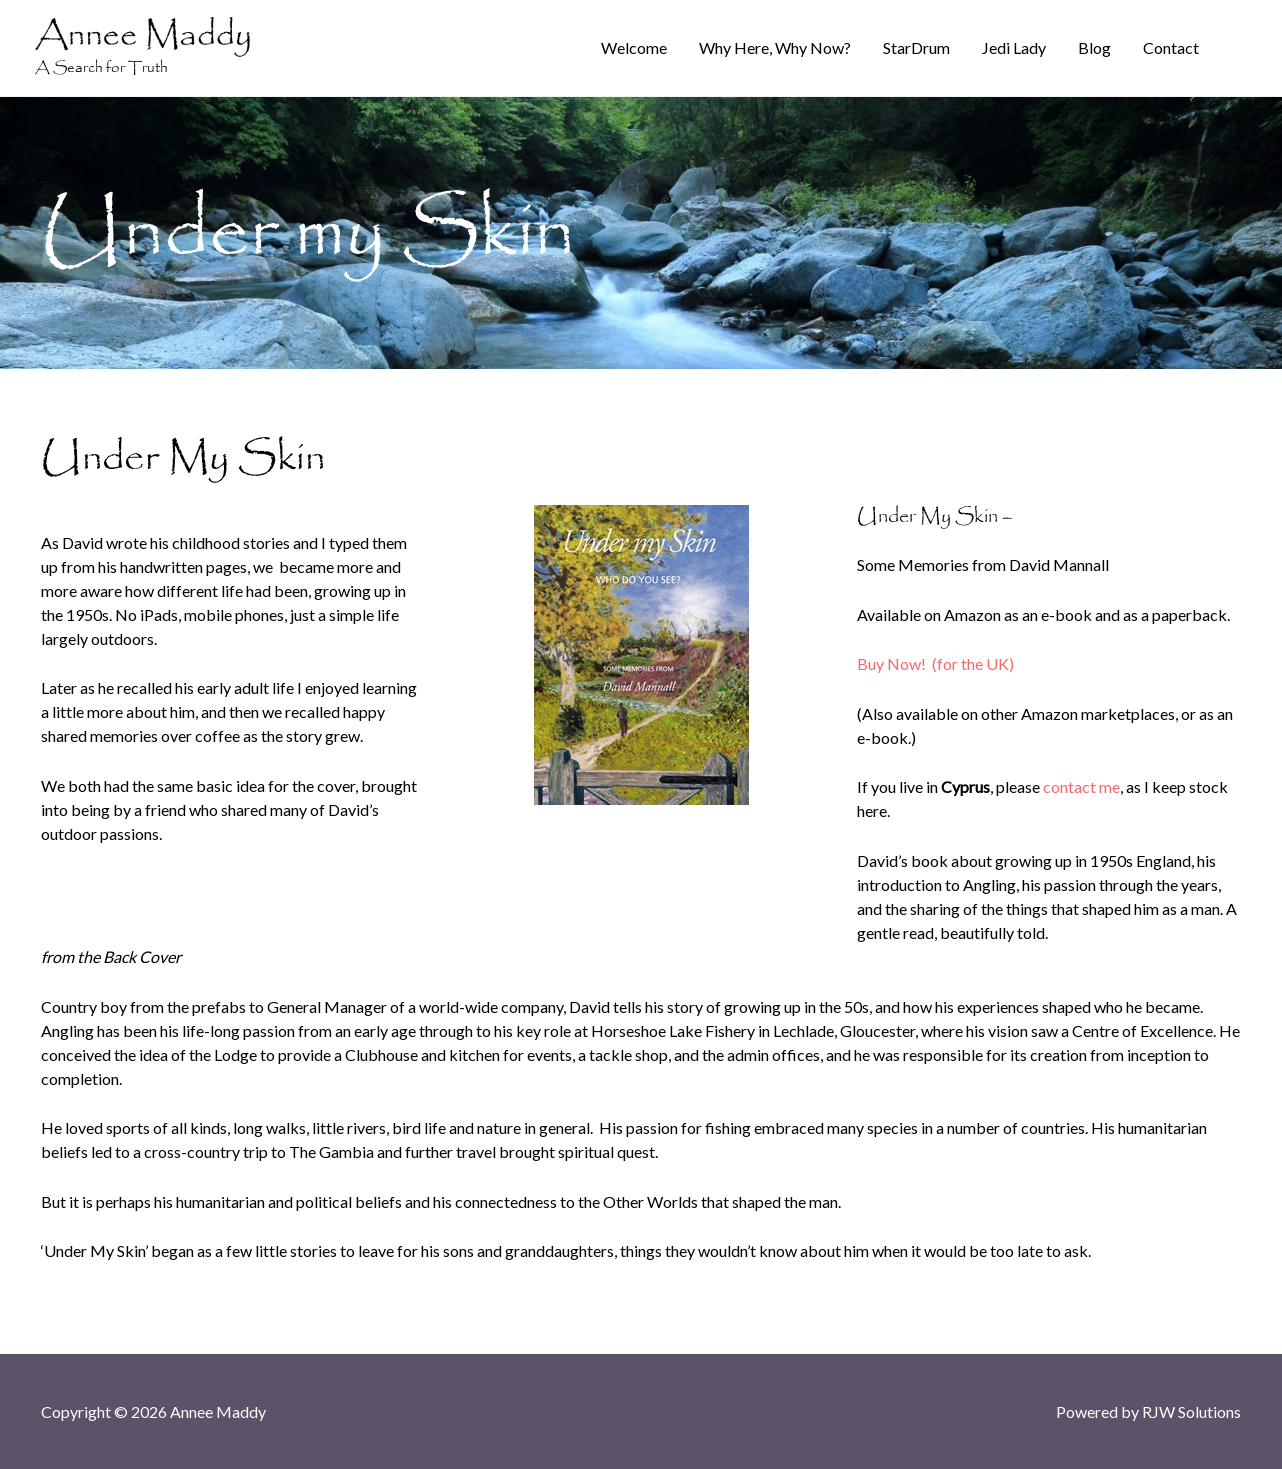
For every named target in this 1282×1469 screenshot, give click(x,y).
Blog (1094, 47)
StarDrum (916, 47)
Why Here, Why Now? (775, 47)
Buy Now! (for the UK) (935, 663)
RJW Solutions (1191, 1411)
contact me (1081, 786)
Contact (1171, 47)
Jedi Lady (1014, 47)
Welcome (634, 47)
